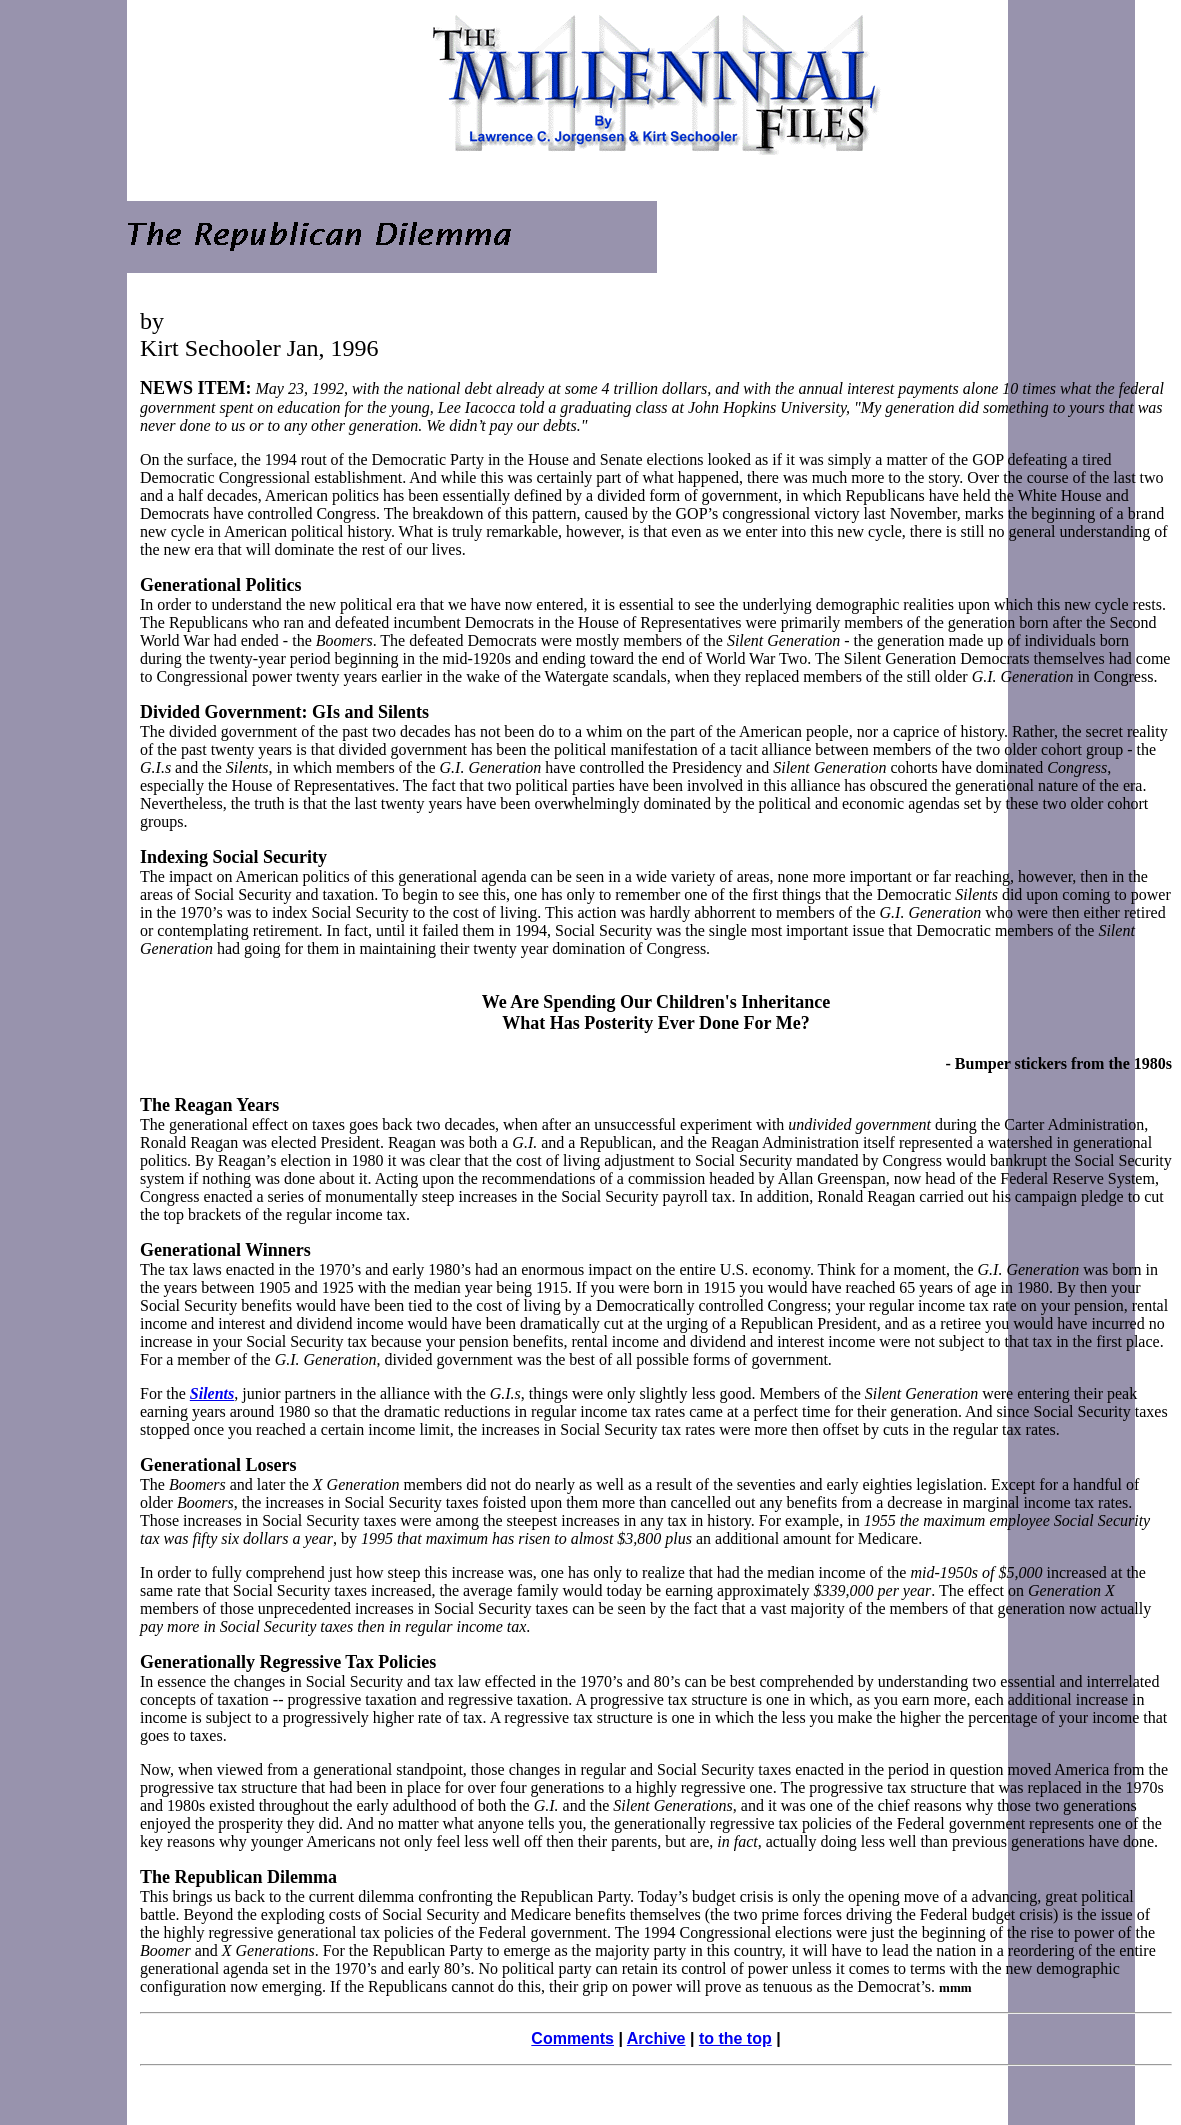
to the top (735, 2038)
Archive (656, 2038)
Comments (572, 2038)
